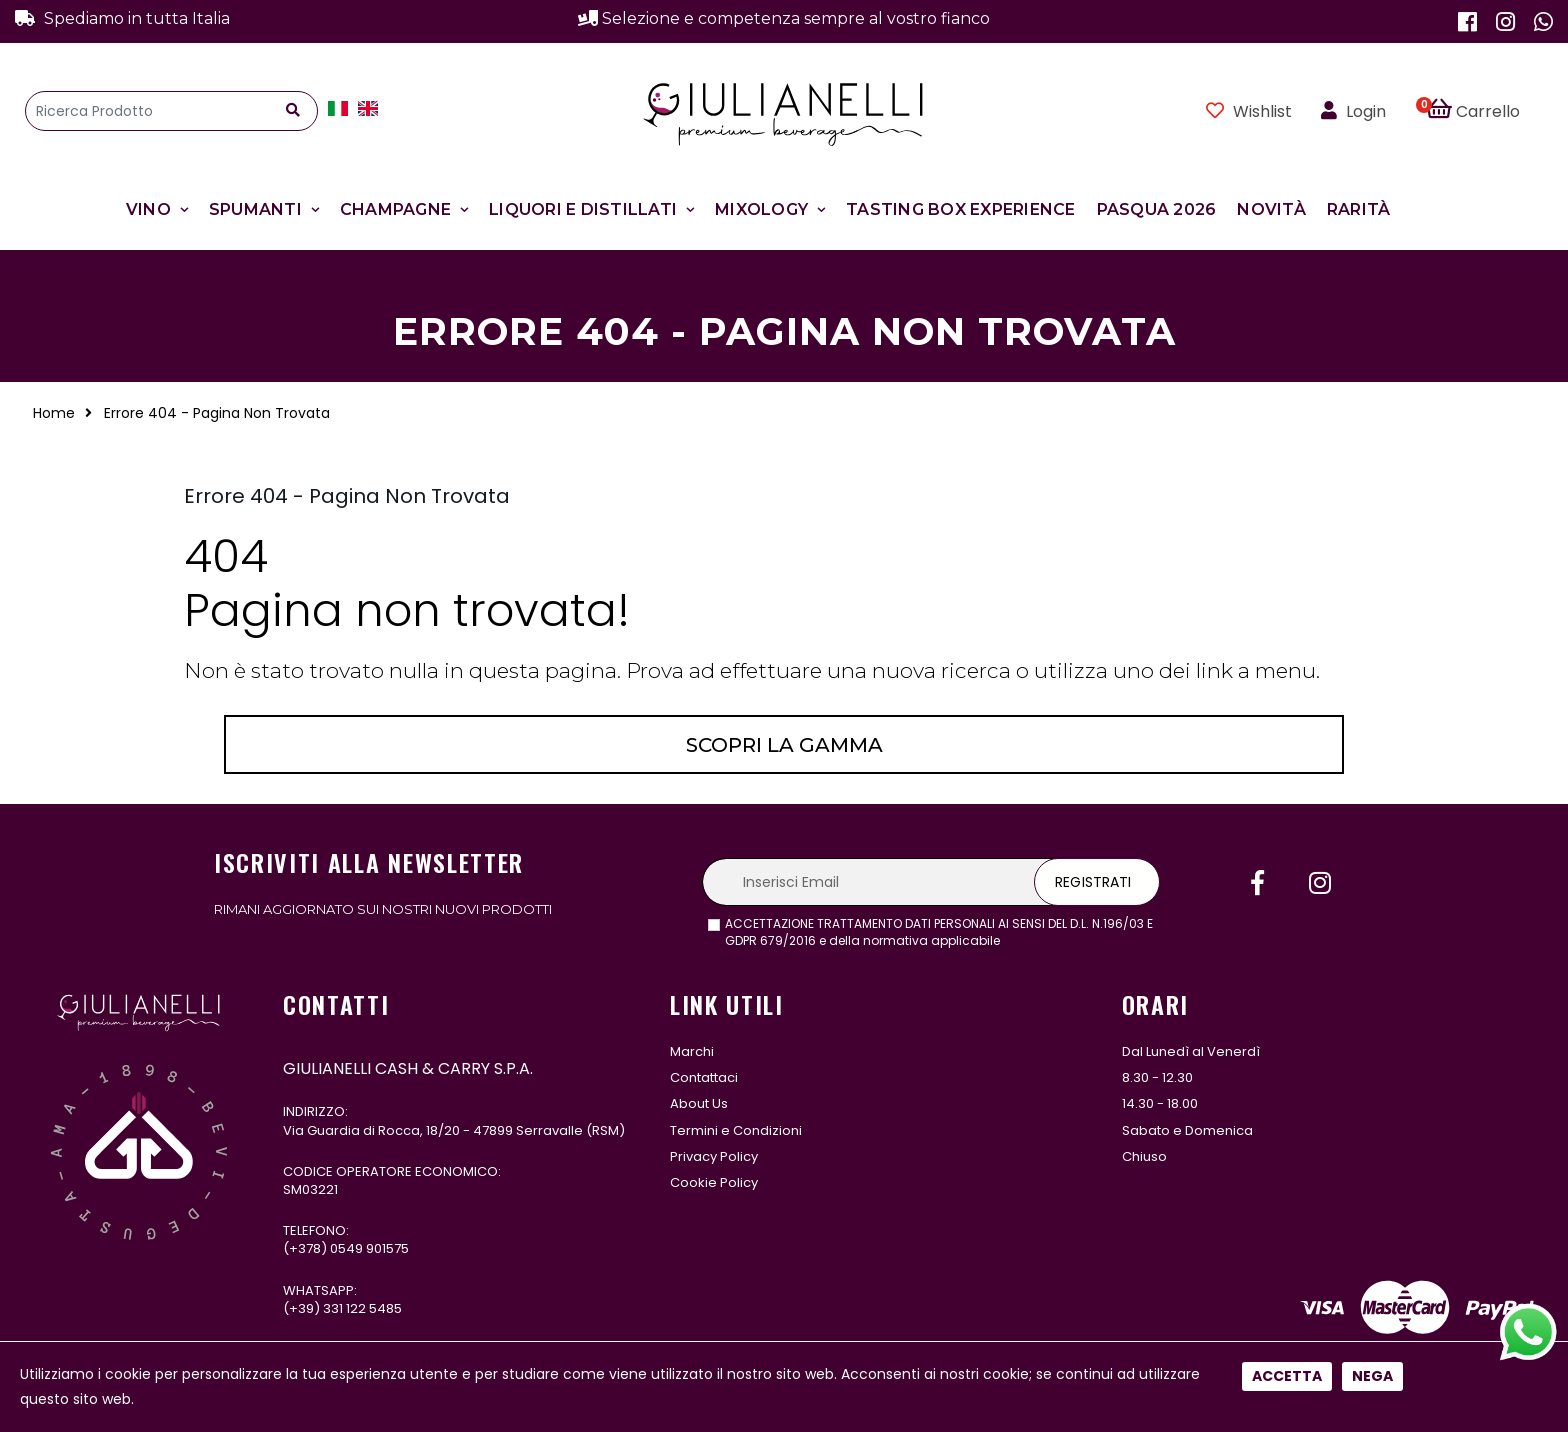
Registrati (1093, 882)
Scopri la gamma (784, 745)
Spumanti (255, 209)
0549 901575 (369, 1248)
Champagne (395, 209)
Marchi (692, 1051)
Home (54, 413)
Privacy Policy (714, 1156)
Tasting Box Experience (961, 209)
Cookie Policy (714, 1182)
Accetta (1287, 674)
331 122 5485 (362, 1308)
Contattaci (704, 1077)
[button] (1484, 111)
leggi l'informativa (1058, 940)
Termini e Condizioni (736, 1130)
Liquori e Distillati (583, 209)
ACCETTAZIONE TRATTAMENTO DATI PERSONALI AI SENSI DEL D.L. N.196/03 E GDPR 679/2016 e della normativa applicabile (939, 932)
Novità (1271, 209)
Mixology (761, 209)
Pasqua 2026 (1157, 209)
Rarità (1359, 209)
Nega (1372, 674)
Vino (148, 209)
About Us (699, 1103)
